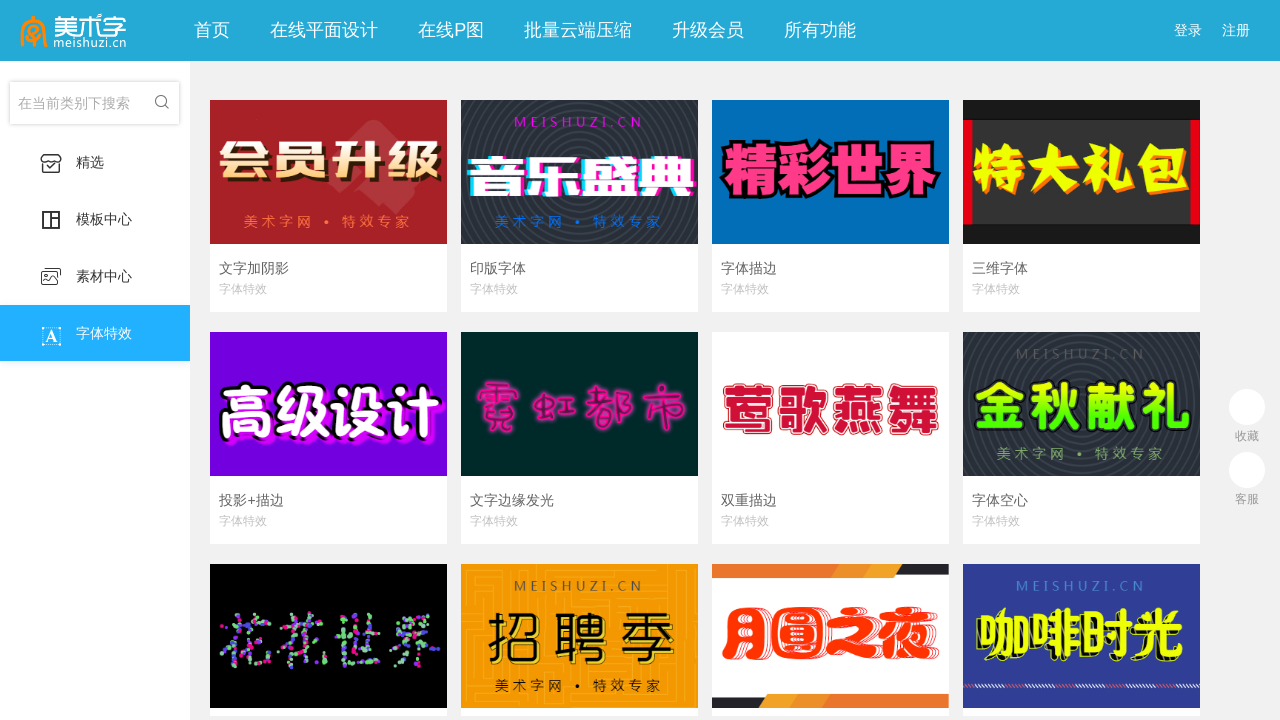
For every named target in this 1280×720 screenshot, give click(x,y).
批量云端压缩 (578, 30)
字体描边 (749, 268)
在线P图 (451, 30)
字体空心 (1000, 500)
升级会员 (708, 30)
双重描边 (749, 500)
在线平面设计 (324, 30)
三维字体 (1000, 268)
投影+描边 (251, 500)
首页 (212, 30)
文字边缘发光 (512, 500)
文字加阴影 (254, 268)
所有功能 (820, 30)
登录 (1188, 30)
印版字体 (498, 268)
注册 (1236, 30)
